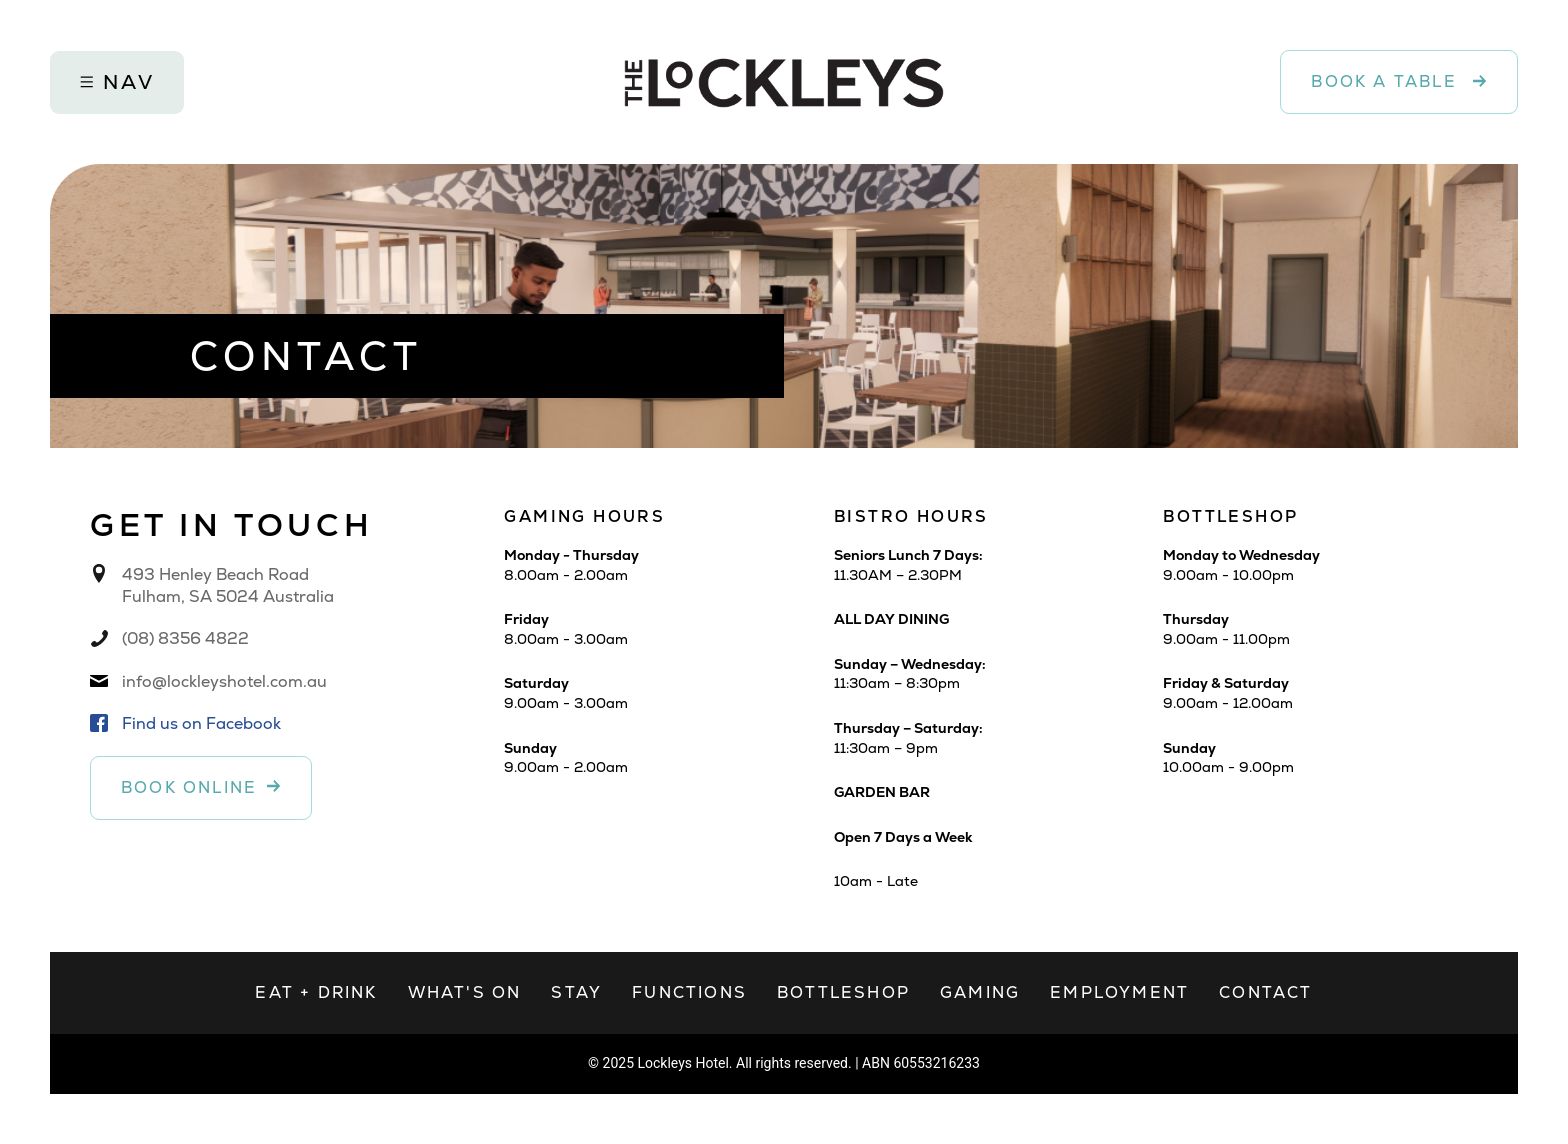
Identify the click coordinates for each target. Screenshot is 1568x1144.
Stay (576, 992)
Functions (689, 992)
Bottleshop (843, 992)
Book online (189, 787)
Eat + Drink (316, 992)
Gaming (980, 992)
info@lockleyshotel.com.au (224, 681)
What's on (465, 992)
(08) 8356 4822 (185, 638)
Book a (1387, 81)
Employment (1119, 992)
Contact (1265, 992)
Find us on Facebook (201, 723)
